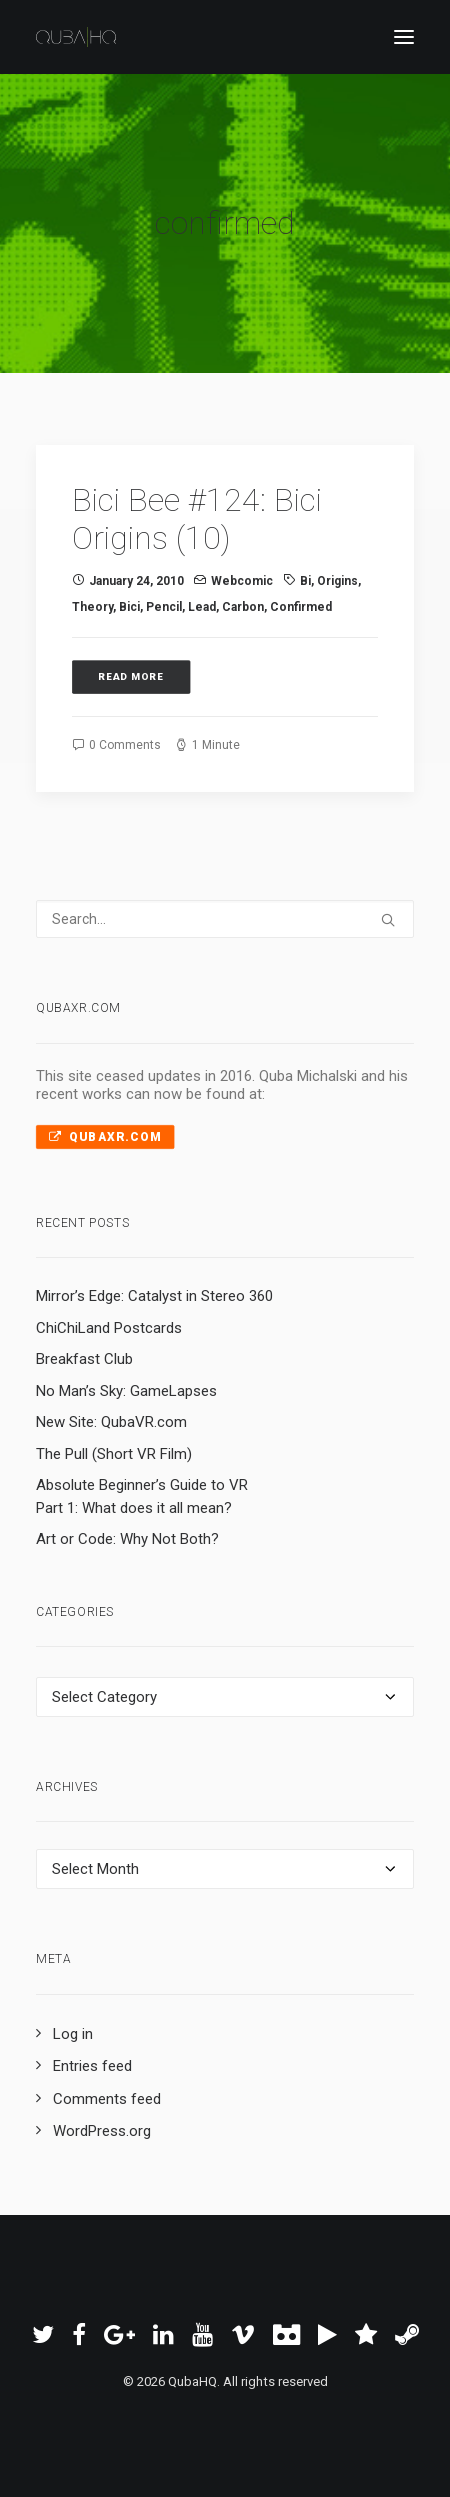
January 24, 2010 (136, 581)
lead (202, 607)
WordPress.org (102, 2131)
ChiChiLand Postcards (109, 1328)
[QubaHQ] (76, 37)
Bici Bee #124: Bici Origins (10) (197, 519)
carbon (243, 607)
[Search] (225, 919)
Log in (73, 2034)
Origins (337, 581)
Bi (305, 581)
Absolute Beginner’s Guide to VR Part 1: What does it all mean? (142, 1496)
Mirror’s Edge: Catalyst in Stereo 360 (154, 1296)
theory (92, 607)
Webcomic (242, 581)
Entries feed (92, 2066)
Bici (129, 607)
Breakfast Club (84, 1359)
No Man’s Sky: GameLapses (126, 1391)
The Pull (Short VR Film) (114, 1454)
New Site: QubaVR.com (111, 1422)
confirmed (301, 607)
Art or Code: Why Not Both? (127, 1539)
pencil (164, 607)
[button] (404, 37)
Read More (131, 677)
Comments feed (107, 2099)
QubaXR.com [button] (105, 1136)
